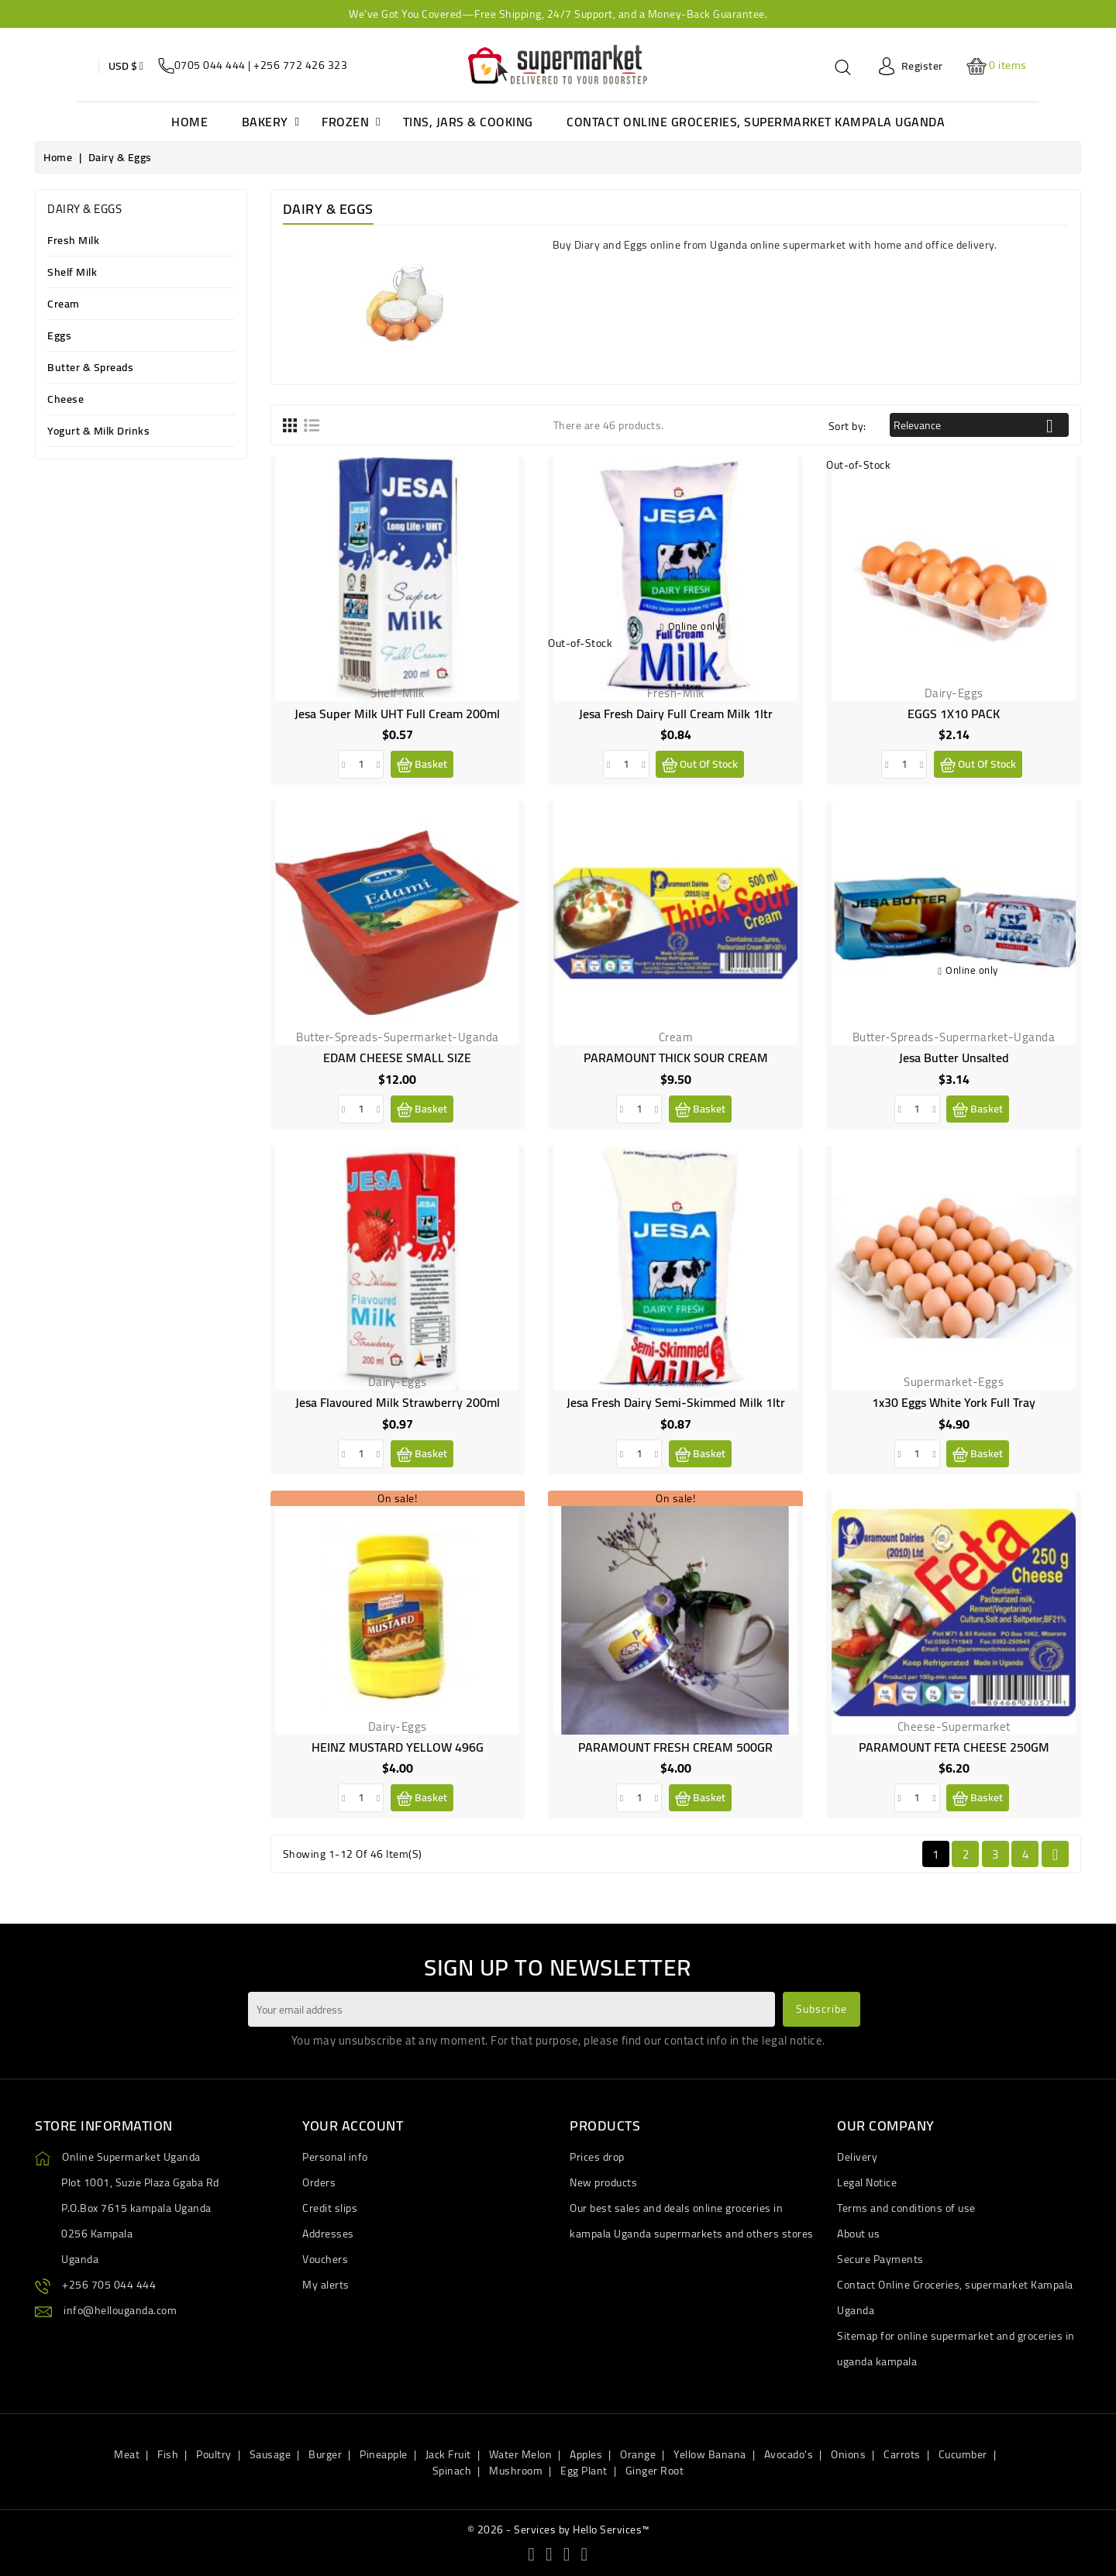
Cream (63, 305)
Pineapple (384, 2454)
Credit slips (329, 2208)
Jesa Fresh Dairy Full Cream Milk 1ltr (676, 713)
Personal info (335, 2157)
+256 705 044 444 (109, 2285)
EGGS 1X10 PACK (954, 713)
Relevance (979, 425)
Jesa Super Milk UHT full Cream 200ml (397, 713)
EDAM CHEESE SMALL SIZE (397, 1057)
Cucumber (963, 2454)
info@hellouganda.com (120, 2310)
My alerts (326, 2285)
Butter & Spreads (90, 368)
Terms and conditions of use (906, 2208)
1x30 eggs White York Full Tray (953, 1402)
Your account (352, 2125)
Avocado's (789, 2454)
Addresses (328, 2233)
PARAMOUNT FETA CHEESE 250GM (954, 1747)
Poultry (214, 2454)
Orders (319, 2182)
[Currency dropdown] (125, 66)
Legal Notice (867, 2182)
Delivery (857, 2157)
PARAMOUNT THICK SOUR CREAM (676, 1057)
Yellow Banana (709, 2454)
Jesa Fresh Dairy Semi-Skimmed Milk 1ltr (676, 1402)
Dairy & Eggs (84, 209)
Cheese (65, 400)
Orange (638, 2454)
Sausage (270, 2454)
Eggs (59, 337)
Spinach (452, 2471)
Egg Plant (584, 2471)
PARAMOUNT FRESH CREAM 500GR (675, 1747)
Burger (325, 2454)
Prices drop (597, 2157)
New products (603, 2182)
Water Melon (521, 2454)
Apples (586, 2454)
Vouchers (325, 2259)
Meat (127, 2454)
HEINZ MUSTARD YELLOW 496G (398, 1747)
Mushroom (515, 2471)
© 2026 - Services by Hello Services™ (558, 2529)
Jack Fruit (448, 2454)
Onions (848, 2454)
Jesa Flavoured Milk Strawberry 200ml (397, 1402)
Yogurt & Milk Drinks (98, 432)
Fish (167, 2454)
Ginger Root (654, 2471)
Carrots (902, 2454)
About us (858, 2233)
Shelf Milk (72, 273)
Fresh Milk (73, 241)
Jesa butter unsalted (954, 1057)
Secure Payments (880, 2259)
